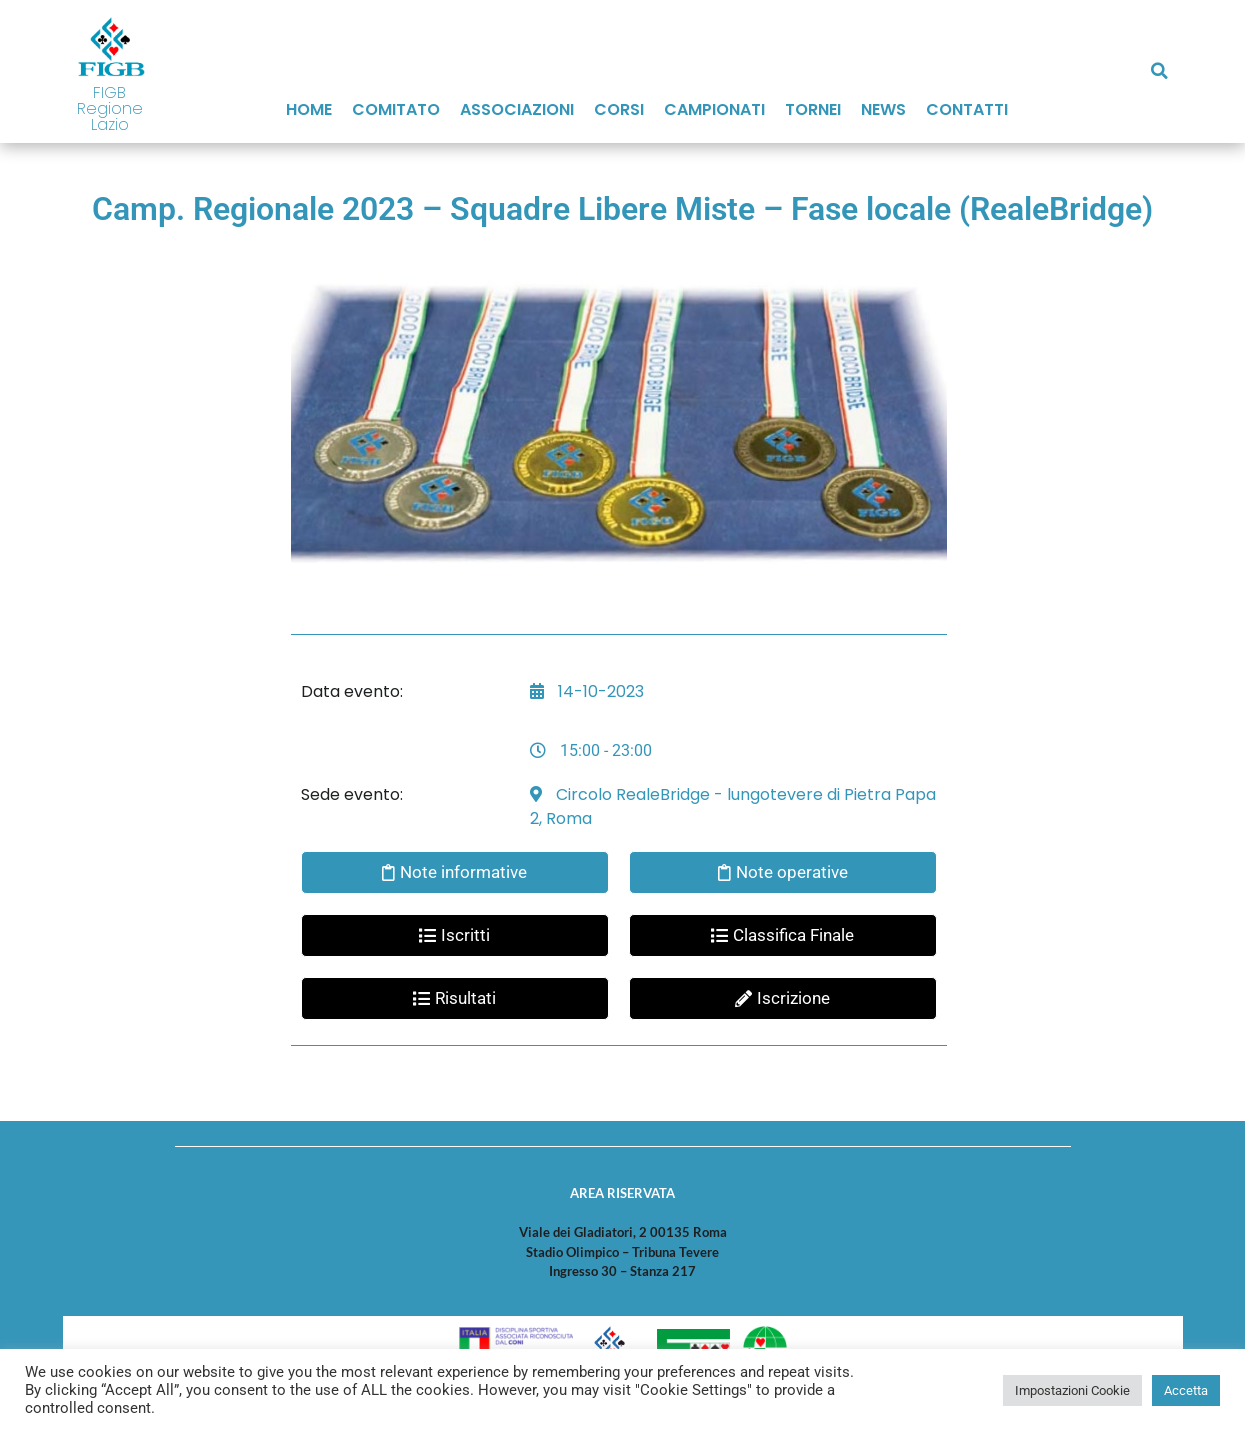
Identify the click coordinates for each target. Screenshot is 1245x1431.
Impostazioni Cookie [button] (1072, 1390)
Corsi (619, 109)
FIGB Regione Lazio (110, 108)
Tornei (813, 109)
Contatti (967, 109)
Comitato (396, 109)
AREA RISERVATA (622, 1193)
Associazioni (517, 109)
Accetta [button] (1186, 1390)
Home (309, 109)
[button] (1160, 71)
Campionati (714, 109)
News (883, 109)
